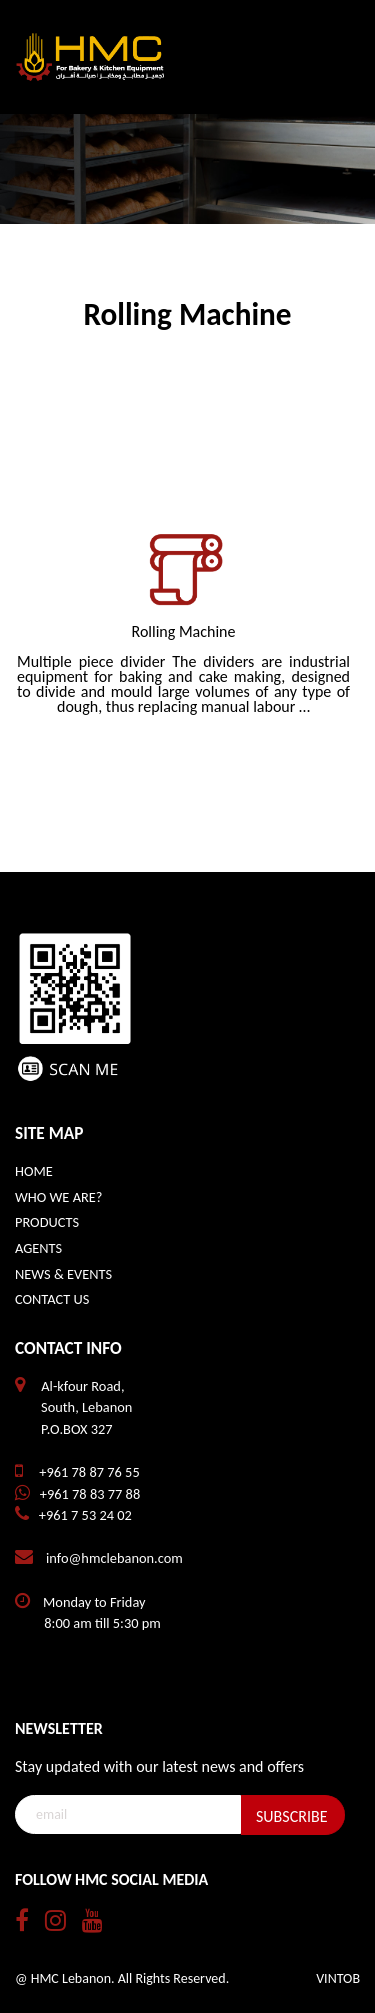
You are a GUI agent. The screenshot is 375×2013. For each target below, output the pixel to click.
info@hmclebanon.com (114, 1558)
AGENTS (38, 1248)
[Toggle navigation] (332, 57)
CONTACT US (52, 1299)
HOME (34, 1171)
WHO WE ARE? (58, 1197)
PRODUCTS (47, 1222)
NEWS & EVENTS (63, 1274)
